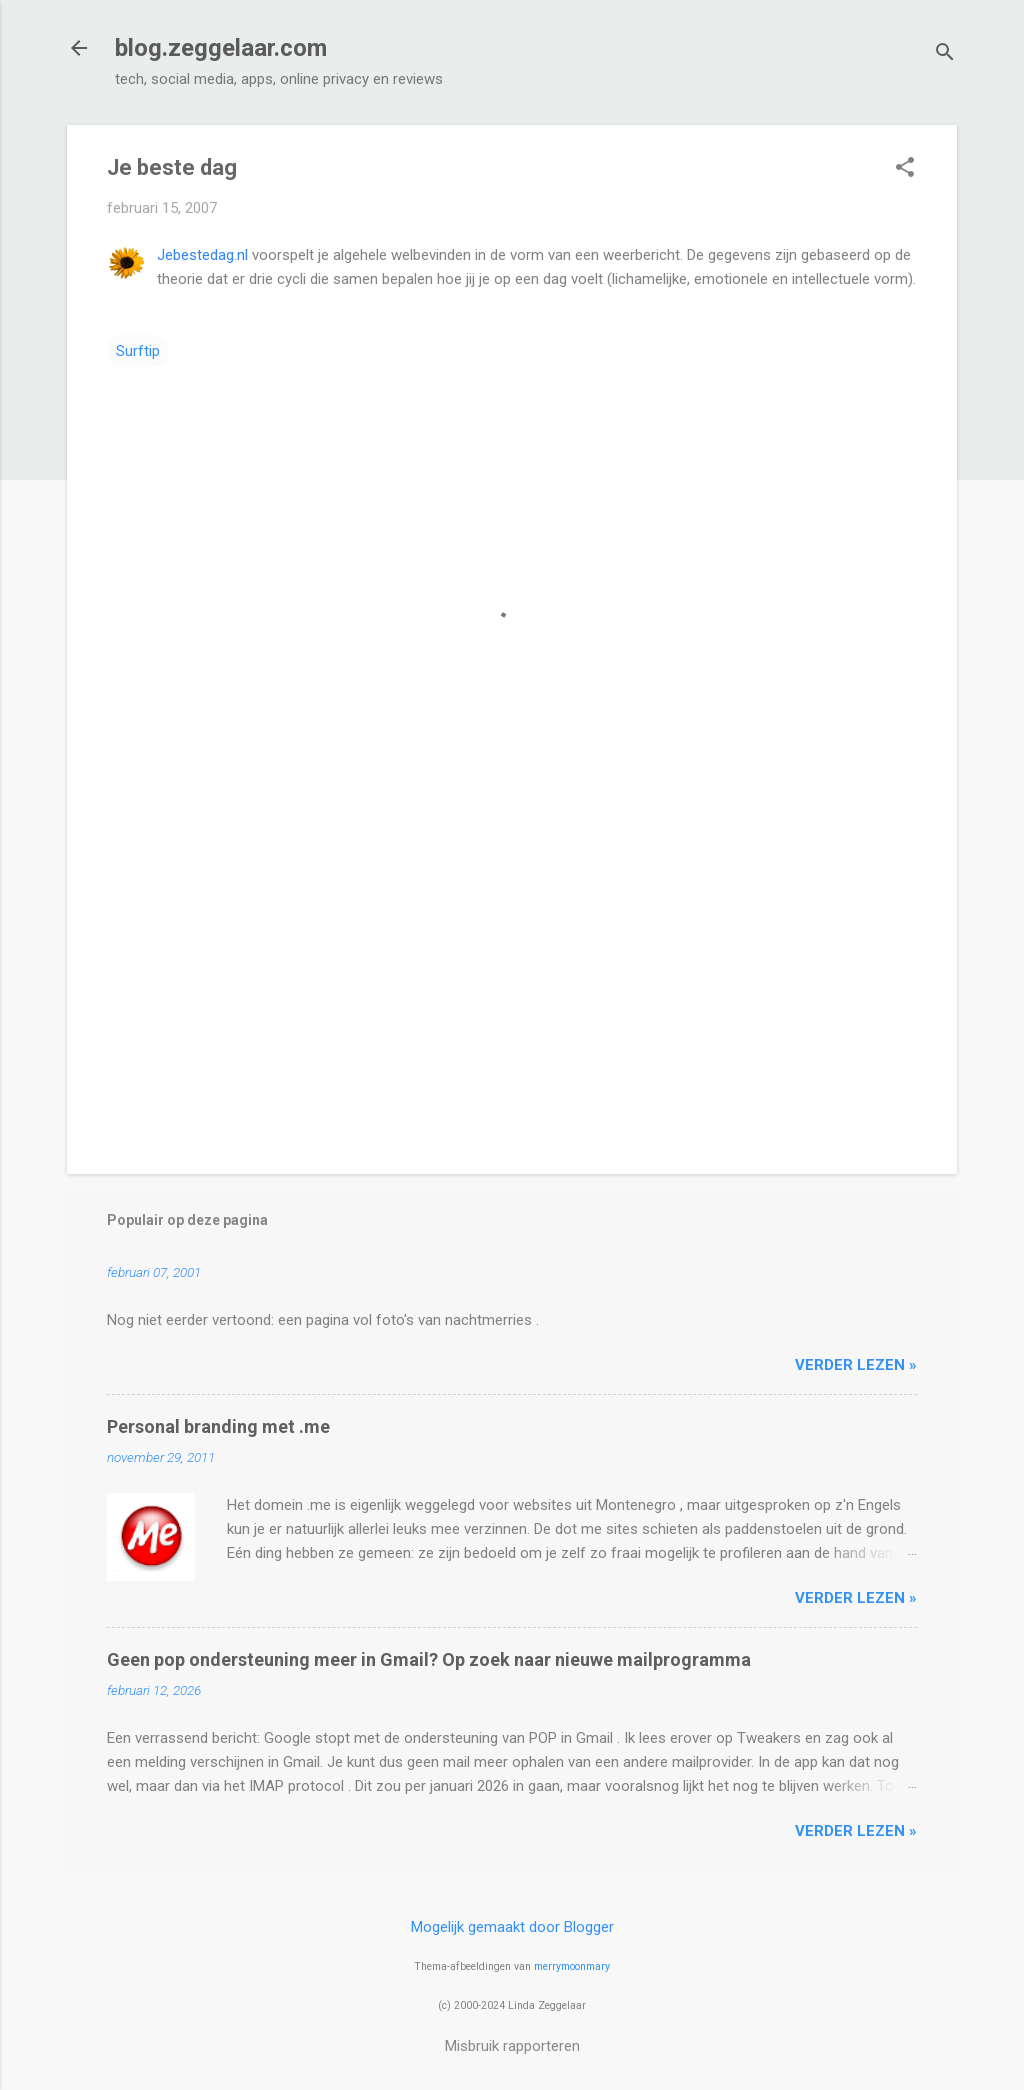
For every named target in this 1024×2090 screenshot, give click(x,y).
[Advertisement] (512, 988)
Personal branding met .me (218, 1426)
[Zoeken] (945, 54)
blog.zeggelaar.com (221, 48)
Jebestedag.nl (202, 255)
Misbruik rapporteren (512, 2046)
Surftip (138, 351)
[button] (905, 169)
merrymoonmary (572, 1966)
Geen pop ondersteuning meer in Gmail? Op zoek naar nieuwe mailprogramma (429, 1659)
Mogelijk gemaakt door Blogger (512, 1927)
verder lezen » (856, 1365)
